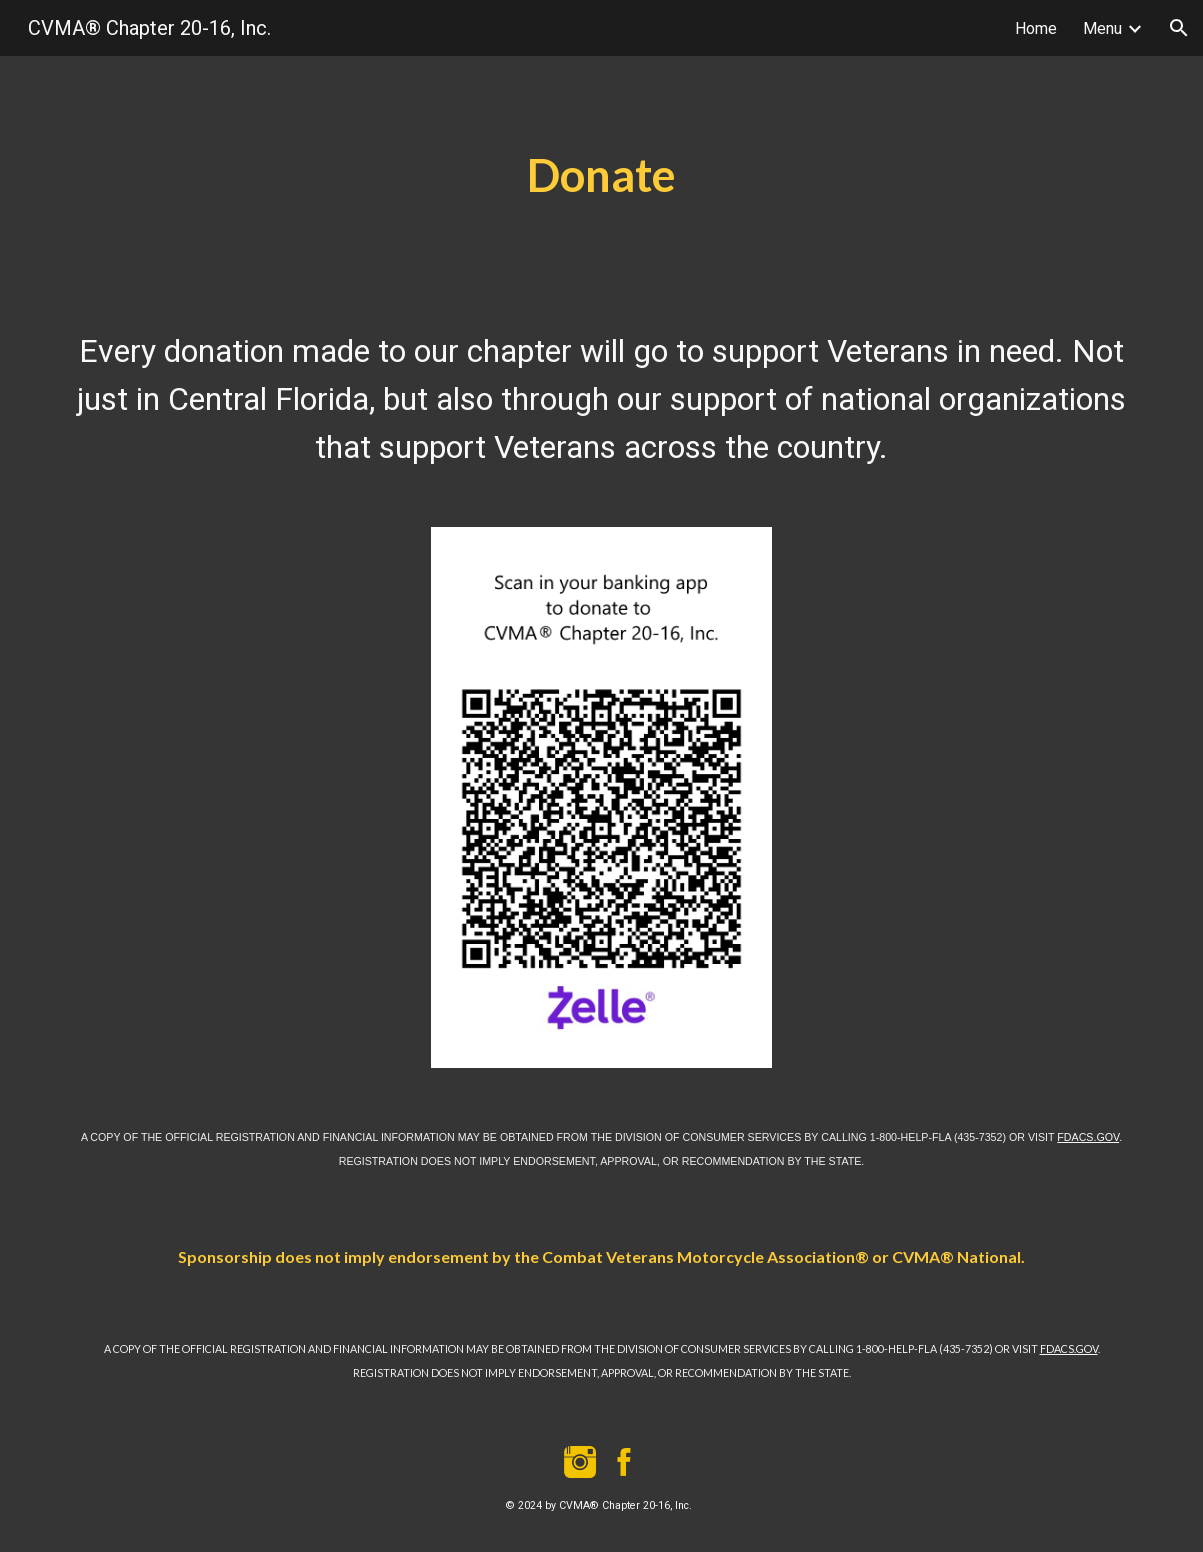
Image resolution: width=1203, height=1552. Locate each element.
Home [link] (1036, 28)
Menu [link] (1102, 28)
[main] (601, 175)
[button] (1179, 28)
